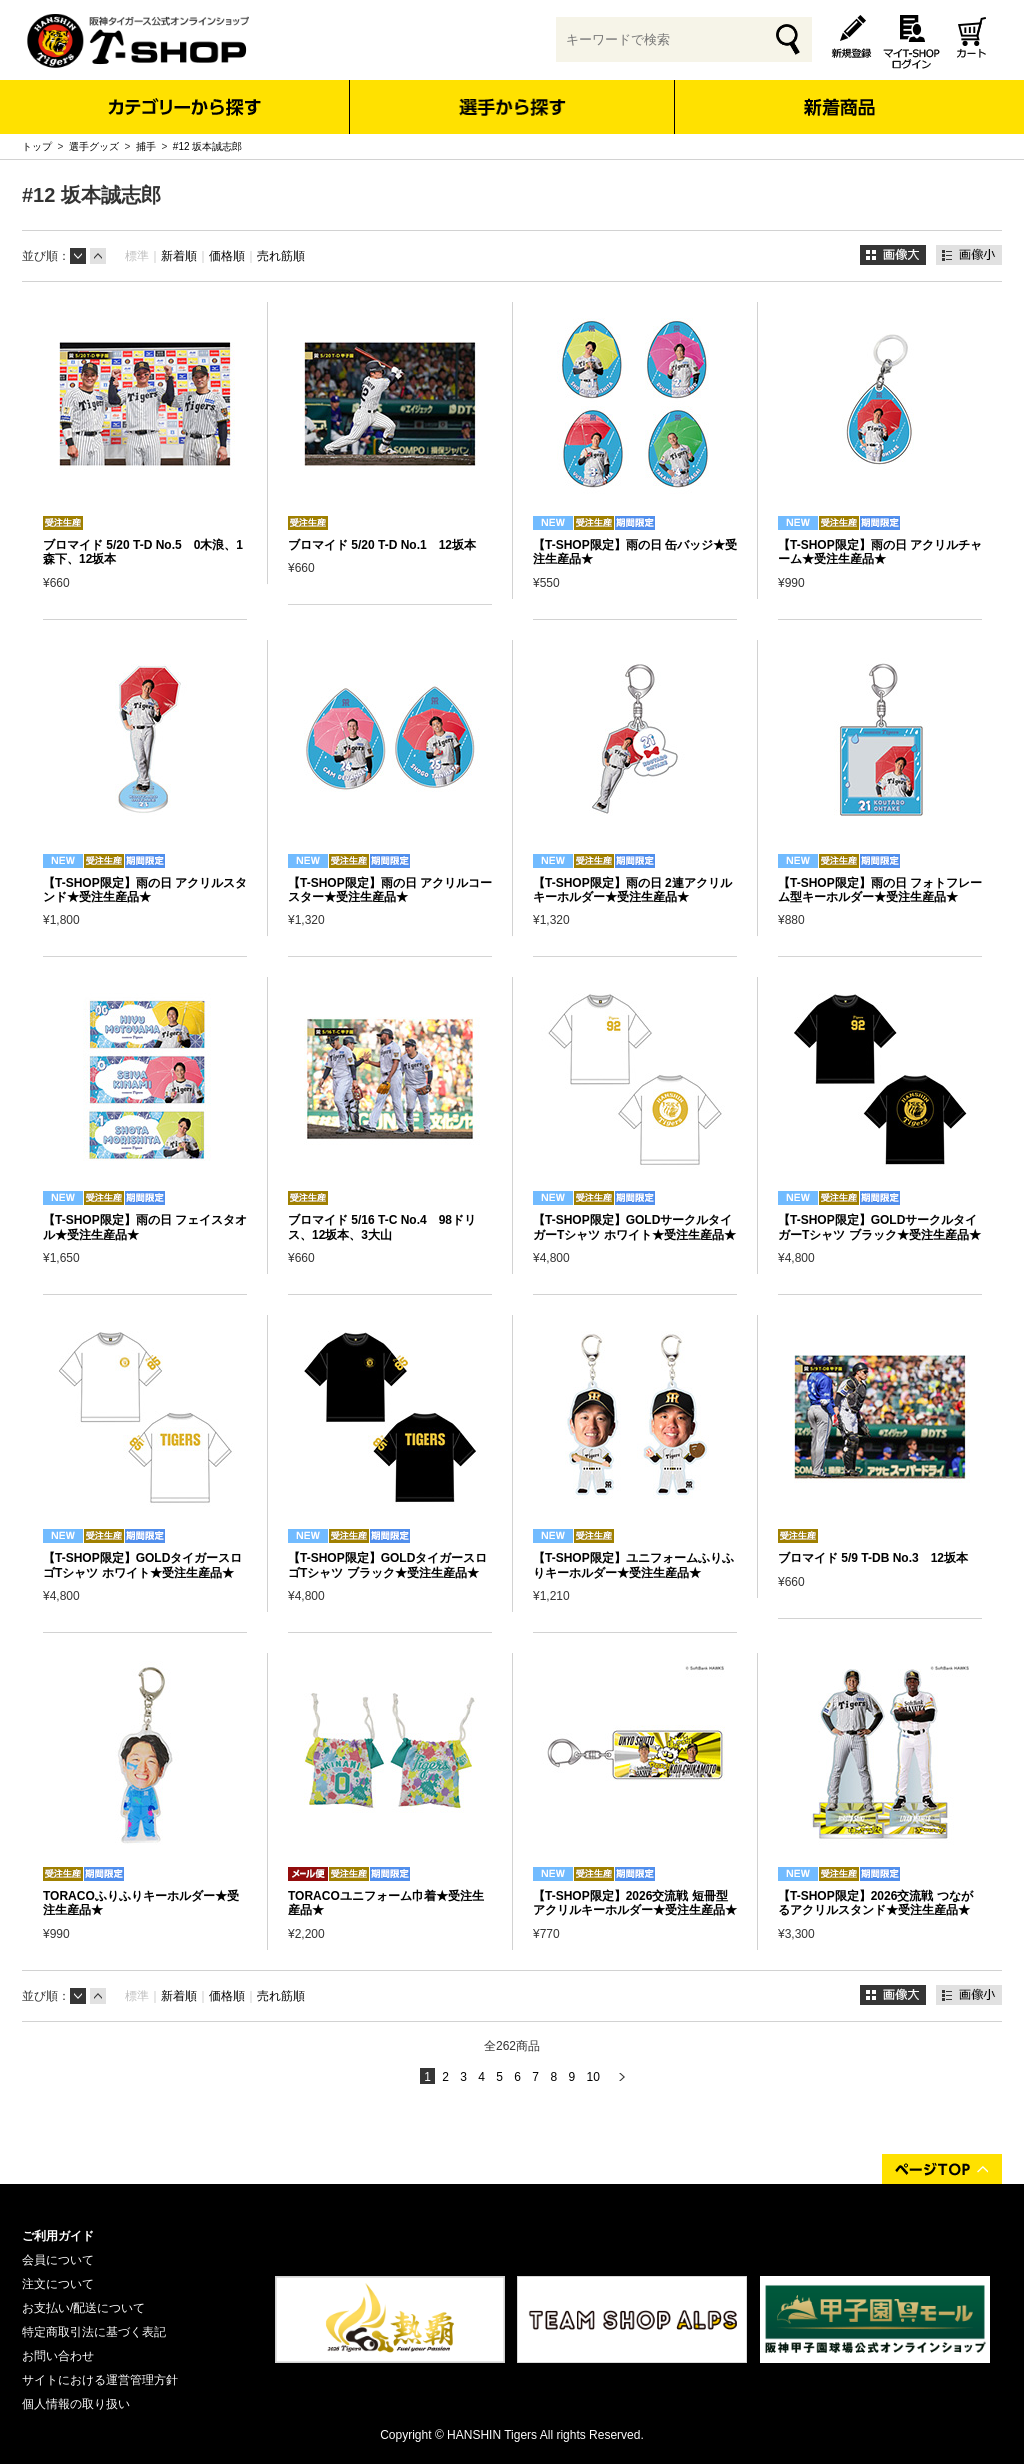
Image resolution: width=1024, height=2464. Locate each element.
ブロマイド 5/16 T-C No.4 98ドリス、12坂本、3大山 (382, 1227)
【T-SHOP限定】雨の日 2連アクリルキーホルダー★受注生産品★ (632, 890)
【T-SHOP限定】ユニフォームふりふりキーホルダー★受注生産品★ (633, 1565)
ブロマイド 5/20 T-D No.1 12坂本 (382, 545)
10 (592, 2077)
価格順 (227, 256)
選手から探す (512, 107)
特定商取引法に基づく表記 (94, 2332)
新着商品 (838, 93)
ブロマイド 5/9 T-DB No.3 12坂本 (873, 1558)
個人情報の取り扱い (76, 2404)
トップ (37, 146)
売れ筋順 (281, 256)
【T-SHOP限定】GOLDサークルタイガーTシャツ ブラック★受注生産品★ (879, 1227)
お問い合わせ (58, 2356)
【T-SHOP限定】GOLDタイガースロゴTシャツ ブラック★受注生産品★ (387, 1565)
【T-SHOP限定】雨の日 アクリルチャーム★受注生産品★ (880, 552)
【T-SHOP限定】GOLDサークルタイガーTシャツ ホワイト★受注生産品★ (634, 1227)
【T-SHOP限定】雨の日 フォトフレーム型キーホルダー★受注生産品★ (880, 890)
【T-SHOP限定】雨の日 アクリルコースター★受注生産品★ (390, 890)
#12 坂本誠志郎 (207, 146)
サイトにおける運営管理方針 (100, 2380)
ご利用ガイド (58, 2236)
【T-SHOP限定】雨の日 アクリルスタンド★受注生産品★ (145, 890)
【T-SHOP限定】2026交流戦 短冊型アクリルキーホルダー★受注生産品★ (635, 1903)
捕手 (146, 146)
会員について (58, 2260)
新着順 (179, 256)
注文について (58, 2284)
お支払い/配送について (83, 2308)
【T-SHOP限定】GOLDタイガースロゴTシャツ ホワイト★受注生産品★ (142, 1565)
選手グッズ (94, 146)
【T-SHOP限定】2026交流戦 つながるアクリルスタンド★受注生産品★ (875, 1903)
